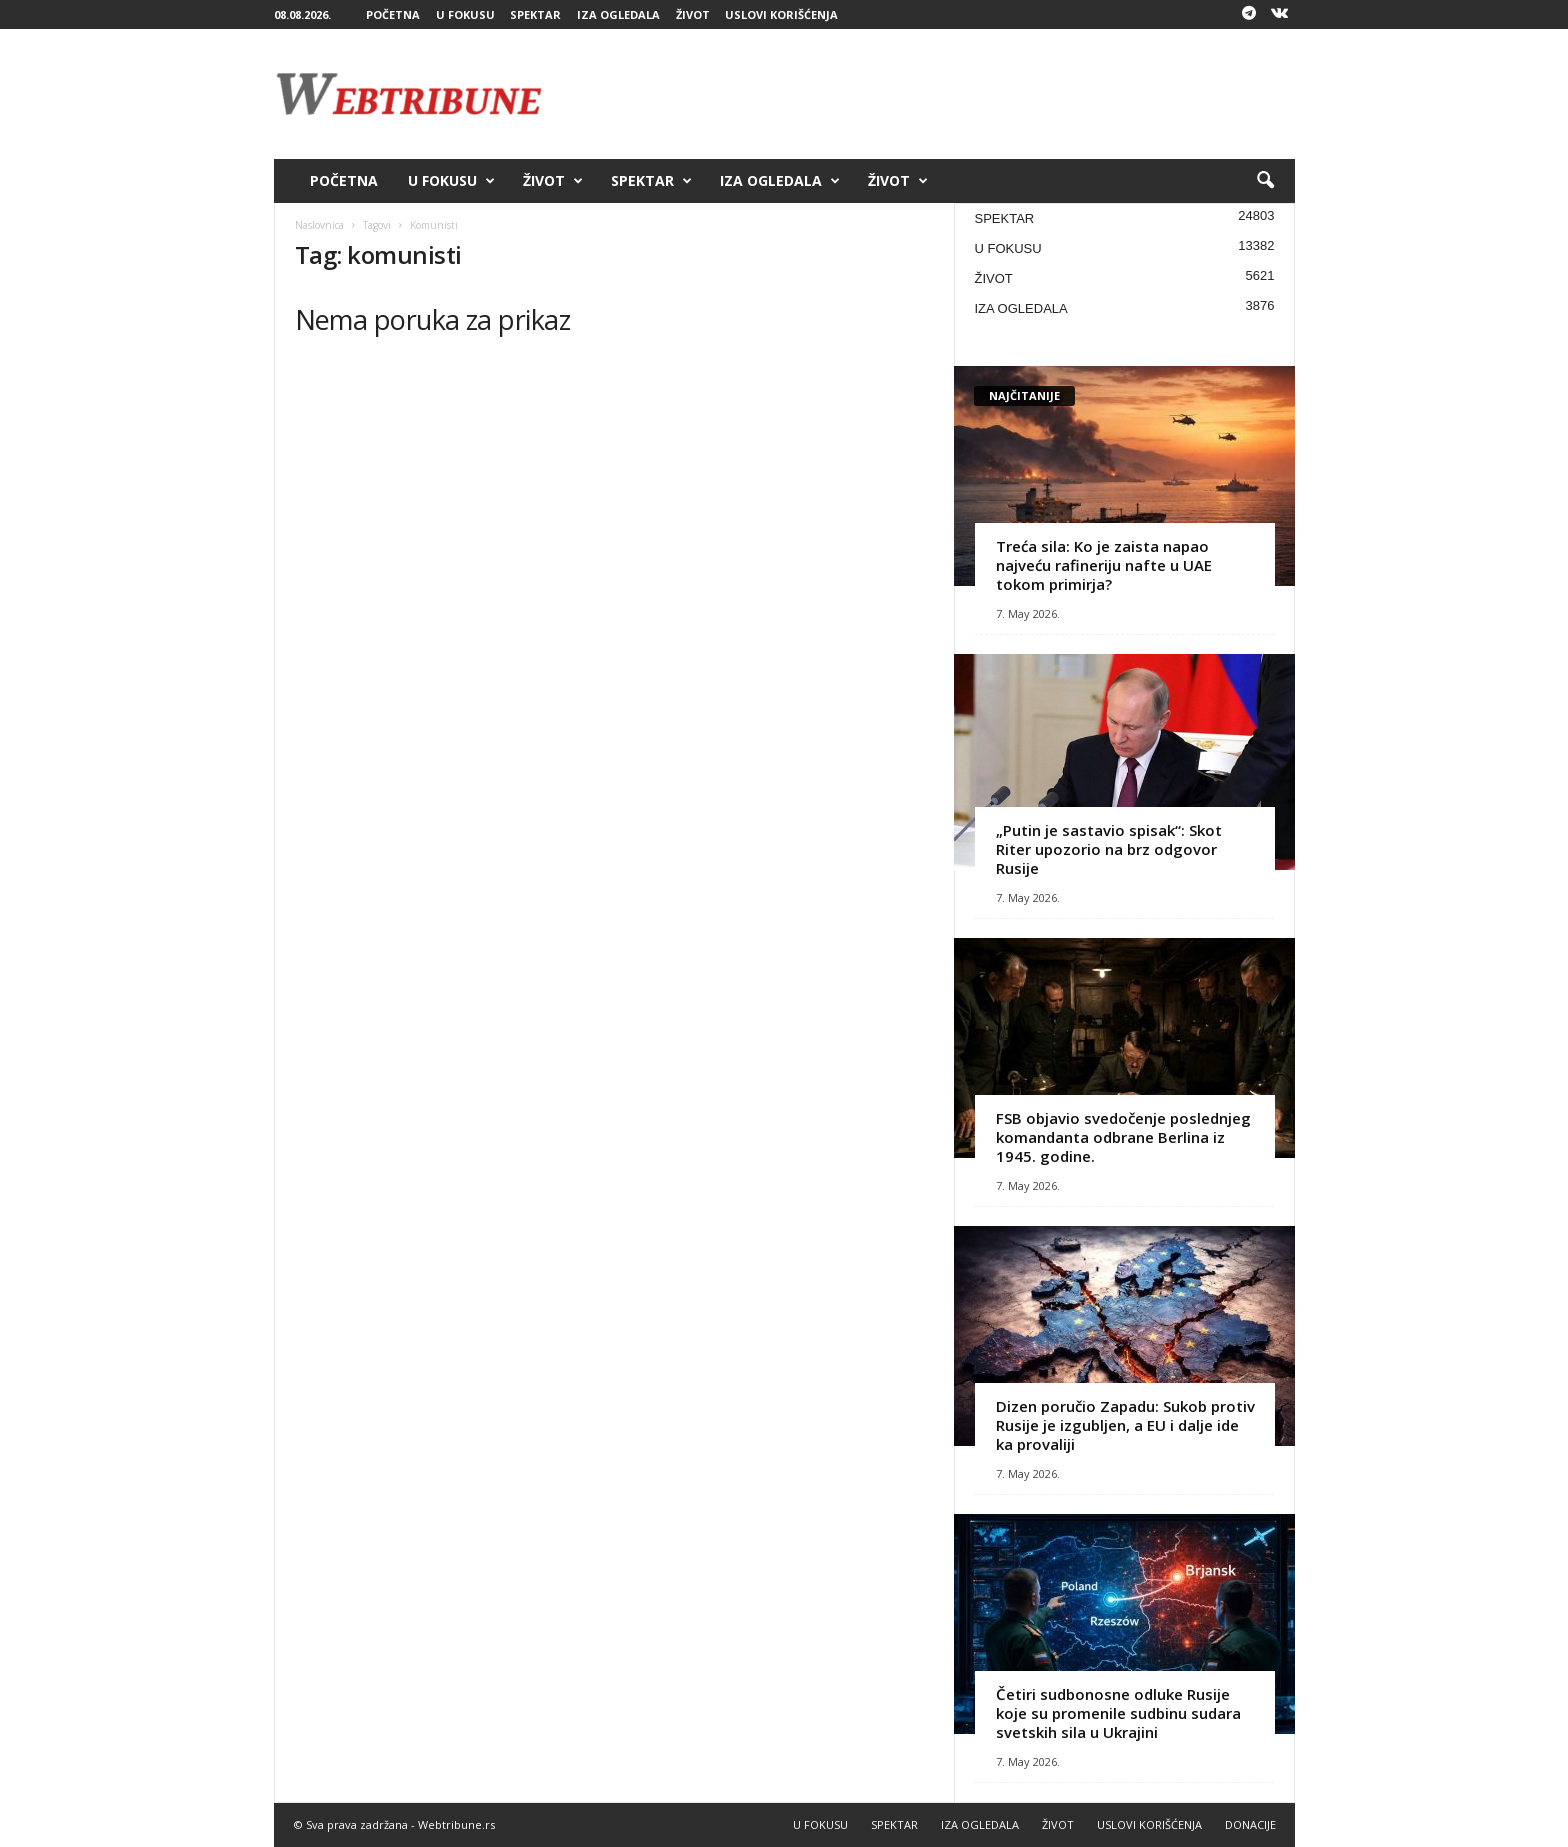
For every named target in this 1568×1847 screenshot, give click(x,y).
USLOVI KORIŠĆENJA (781, 14)
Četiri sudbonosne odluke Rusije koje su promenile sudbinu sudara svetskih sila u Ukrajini (1118, 1713)
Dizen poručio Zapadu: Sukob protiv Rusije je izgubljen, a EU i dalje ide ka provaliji (1125, 1425)
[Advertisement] (931, 94)
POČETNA (393, 14)
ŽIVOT (693, 14)
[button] (1265, 181)
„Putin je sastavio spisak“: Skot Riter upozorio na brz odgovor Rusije (1109, 849)
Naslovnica (319, 225)
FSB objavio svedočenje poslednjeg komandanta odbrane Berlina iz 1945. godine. (1123, 1137)
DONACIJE (1250, 1824)
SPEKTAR (535, 14)
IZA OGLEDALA (618, 14)
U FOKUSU (465, 14)
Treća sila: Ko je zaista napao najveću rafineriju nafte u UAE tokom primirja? (1104, 565)
